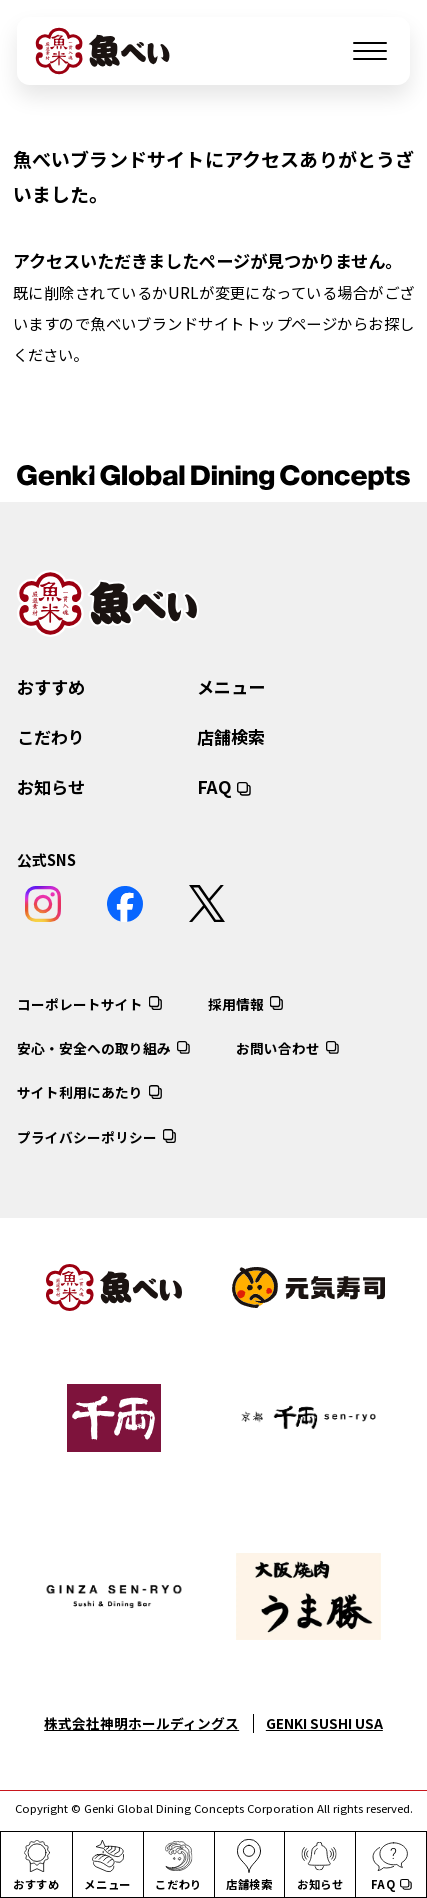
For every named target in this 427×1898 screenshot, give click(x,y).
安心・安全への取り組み (94, 1048)
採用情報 (236, 1004)
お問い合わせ (278, 1048)
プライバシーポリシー (87, 1137)
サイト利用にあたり (80, 1093)
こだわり (51, 736)
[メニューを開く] (370, 51)
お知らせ (51, 786)
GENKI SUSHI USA (324, 1723)
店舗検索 (231, 736)
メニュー (231, 686)
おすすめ (51, 686)
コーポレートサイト (80, 1004)
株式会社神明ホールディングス (141, 1723)
